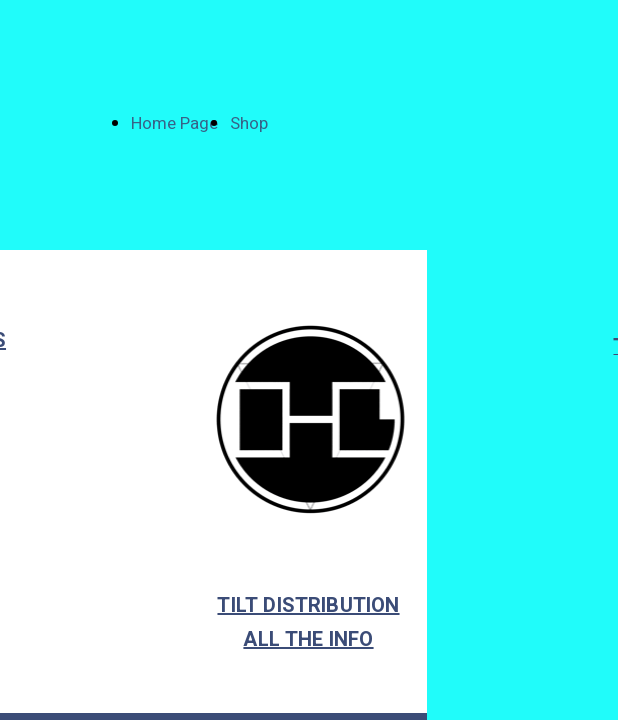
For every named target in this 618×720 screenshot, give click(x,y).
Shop (249, 123)
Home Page (174, 123)
